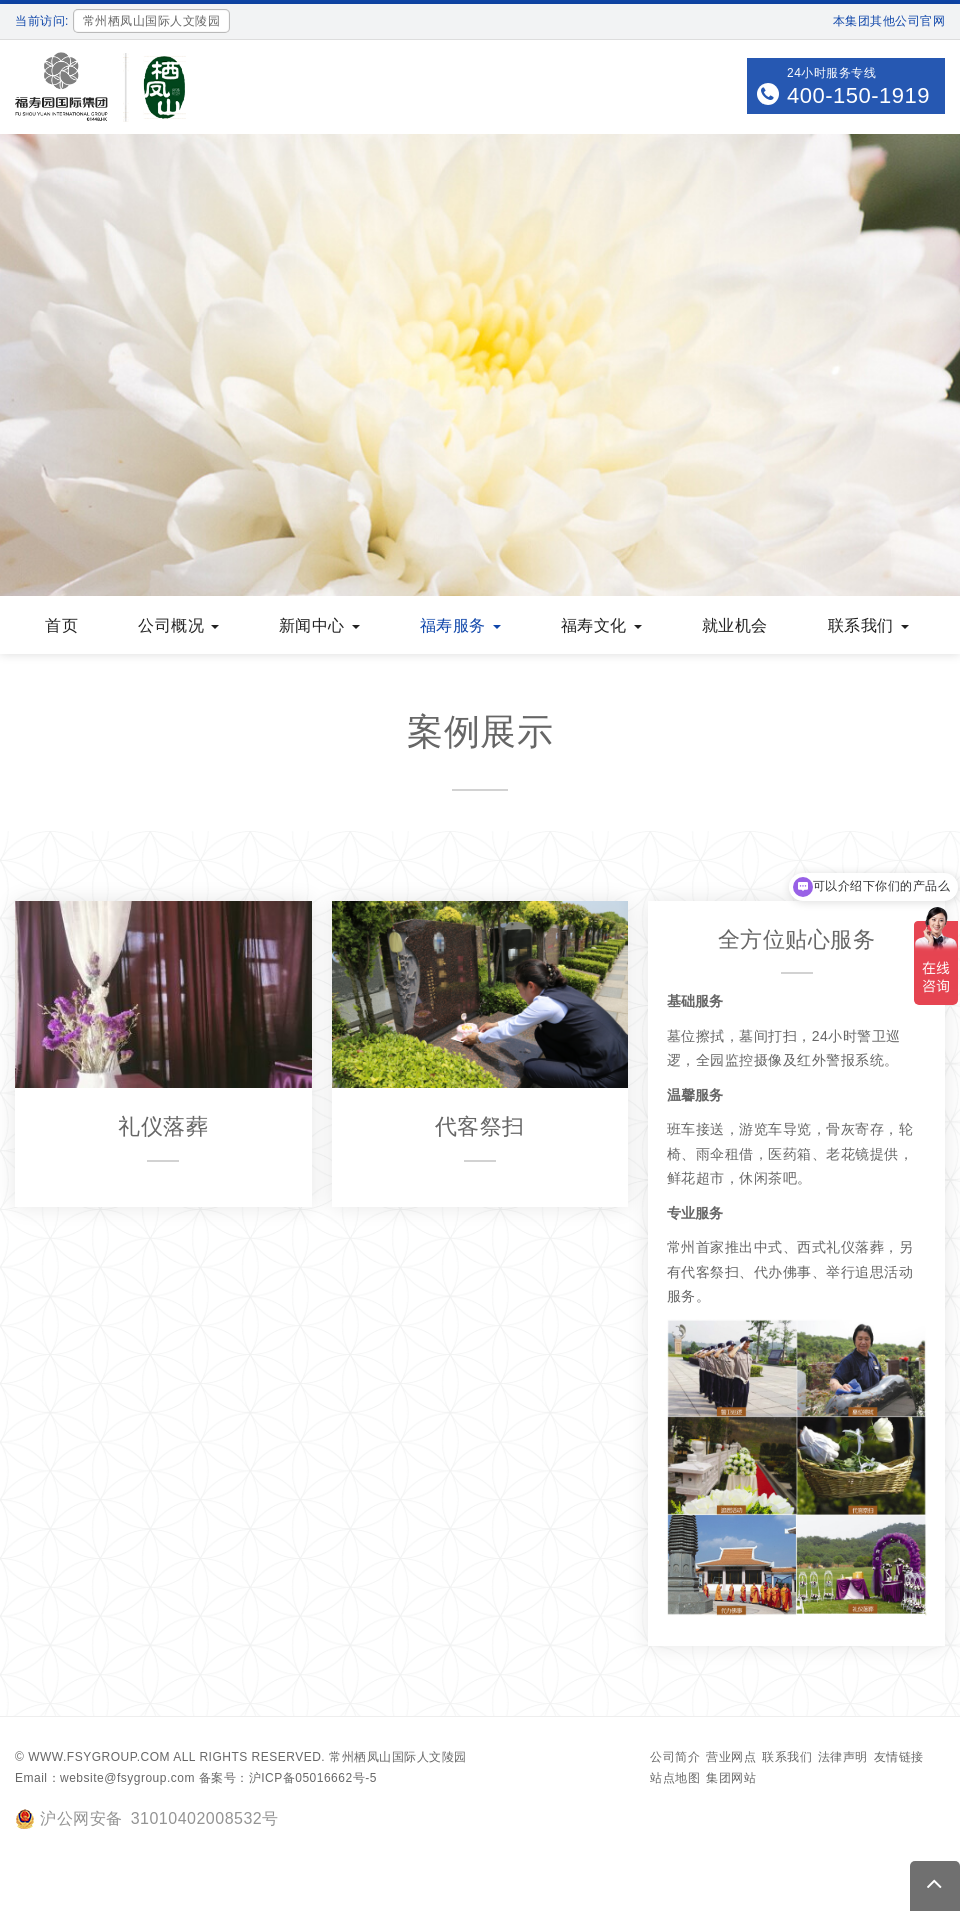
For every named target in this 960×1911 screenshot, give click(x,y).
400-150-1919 (858, 95)
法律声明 (843, 1757)
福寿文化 (601, 625)
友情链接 (899, 1757)
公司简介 (675, 1757)
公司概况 (178, 625)
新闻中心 (319, 625)
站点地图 (675, 1778)
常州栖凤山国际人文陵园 (398, 1757)
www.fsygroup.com (99, 1757)
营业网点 (731, 1757)
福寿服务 (460, 625)
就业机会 (735, 625)
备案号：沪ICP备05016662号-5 (288, 1778)
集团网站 (731, 1778)
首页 (61, 625)
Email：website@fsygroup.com (105, 1778)
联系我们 (868, 625)
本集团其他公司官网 (889, 21)
